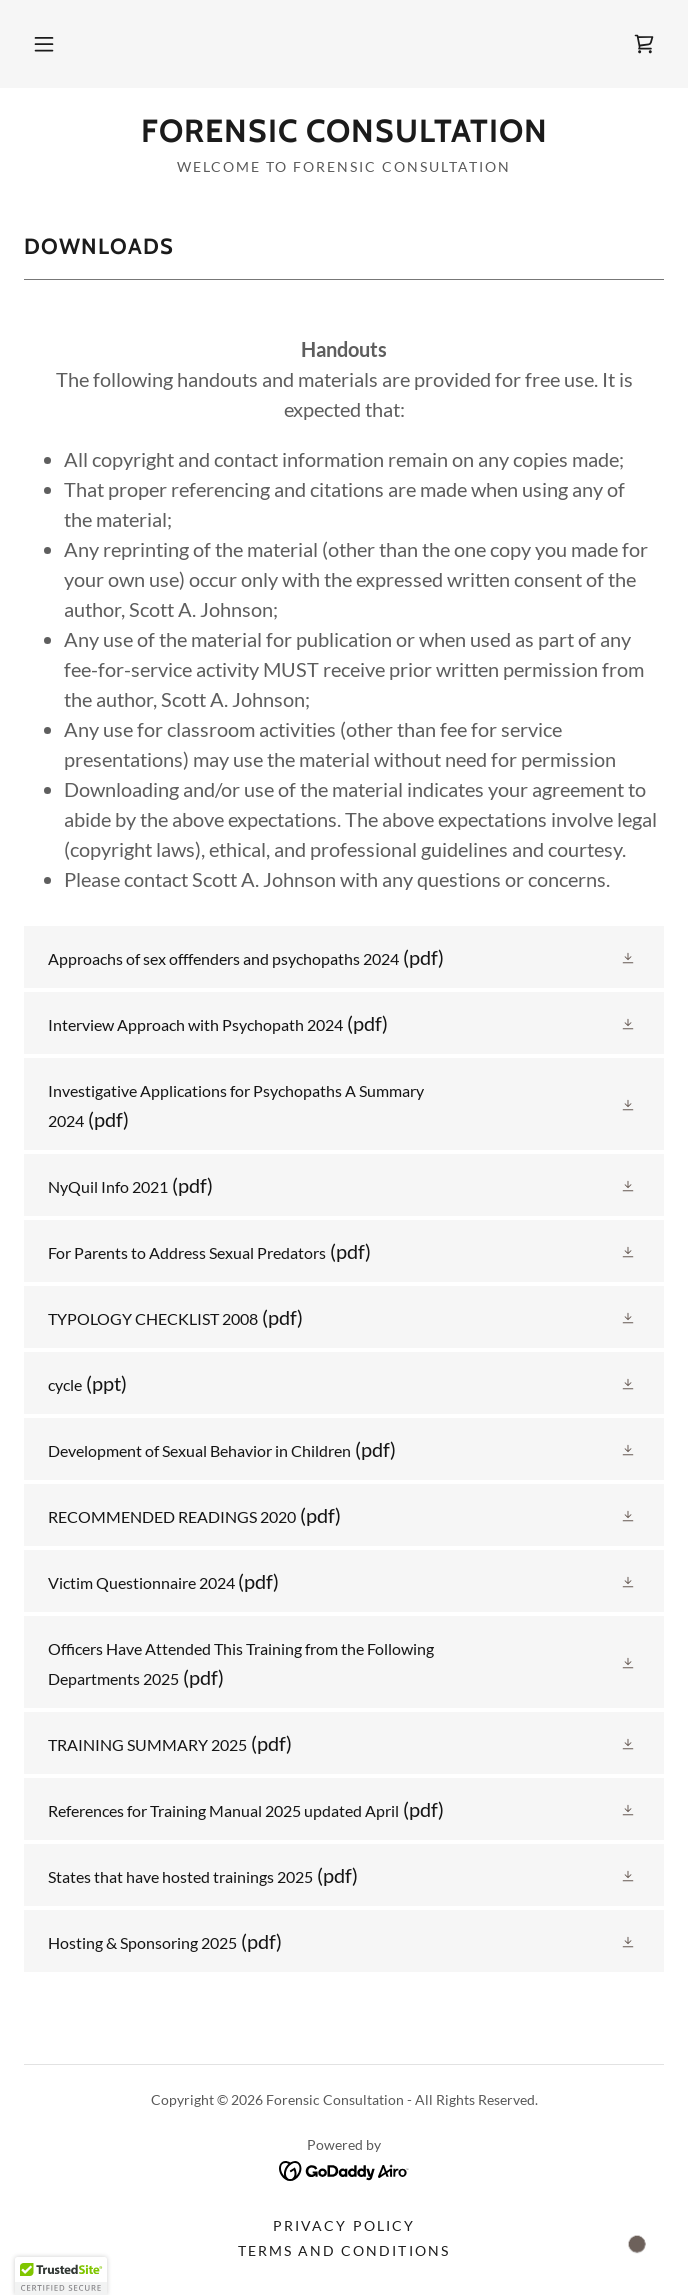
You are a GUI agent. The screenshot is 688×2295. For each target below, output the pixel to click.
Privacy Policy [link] (343, 2225)
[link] (644, 44)
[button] (44, 44)
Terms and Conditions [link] (343, 2250)
